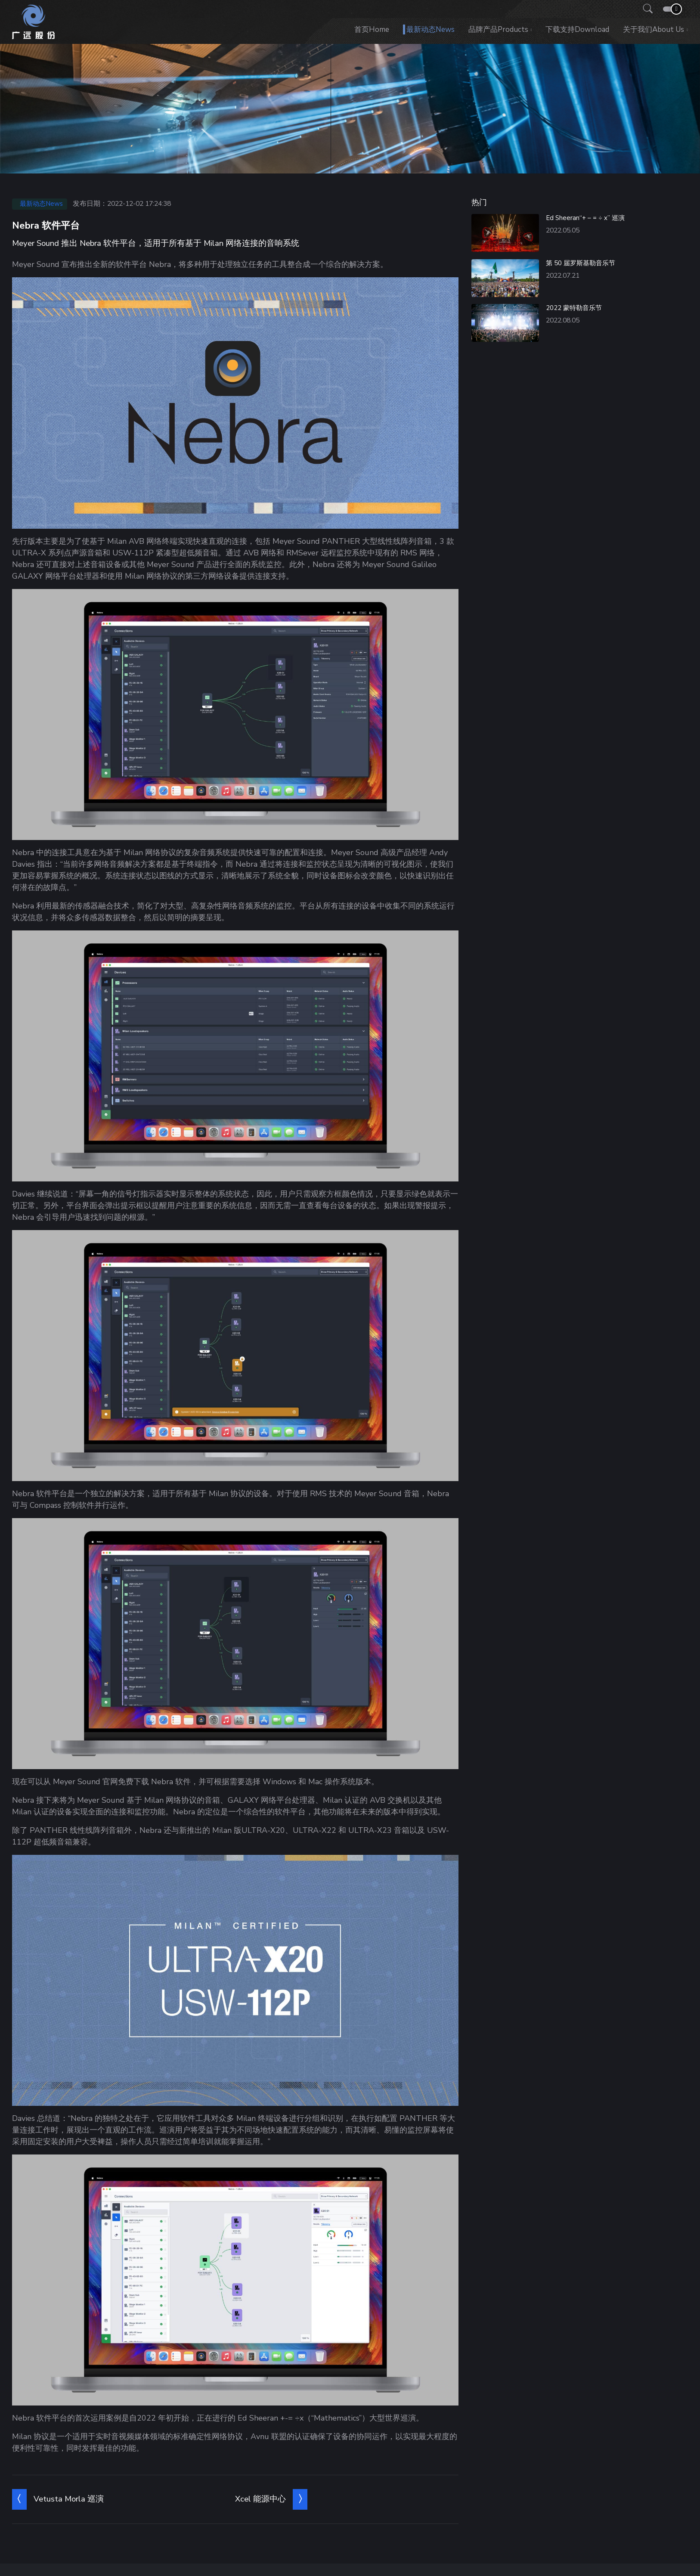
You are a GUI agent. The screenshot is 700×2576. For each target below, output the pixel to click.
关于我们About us (653, 29)
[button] (645, 9)
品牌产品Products (498, 29)
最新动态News (430, 29)
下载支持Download (577, 29)
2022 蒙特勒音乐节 (574, 308)
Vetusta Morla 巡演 (69, 2499)
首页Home (371, 29)
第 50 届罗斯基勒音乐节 (580, 263)
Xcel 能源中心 (260, 2499)
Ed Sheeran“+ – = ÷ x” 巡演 (585, 218)
